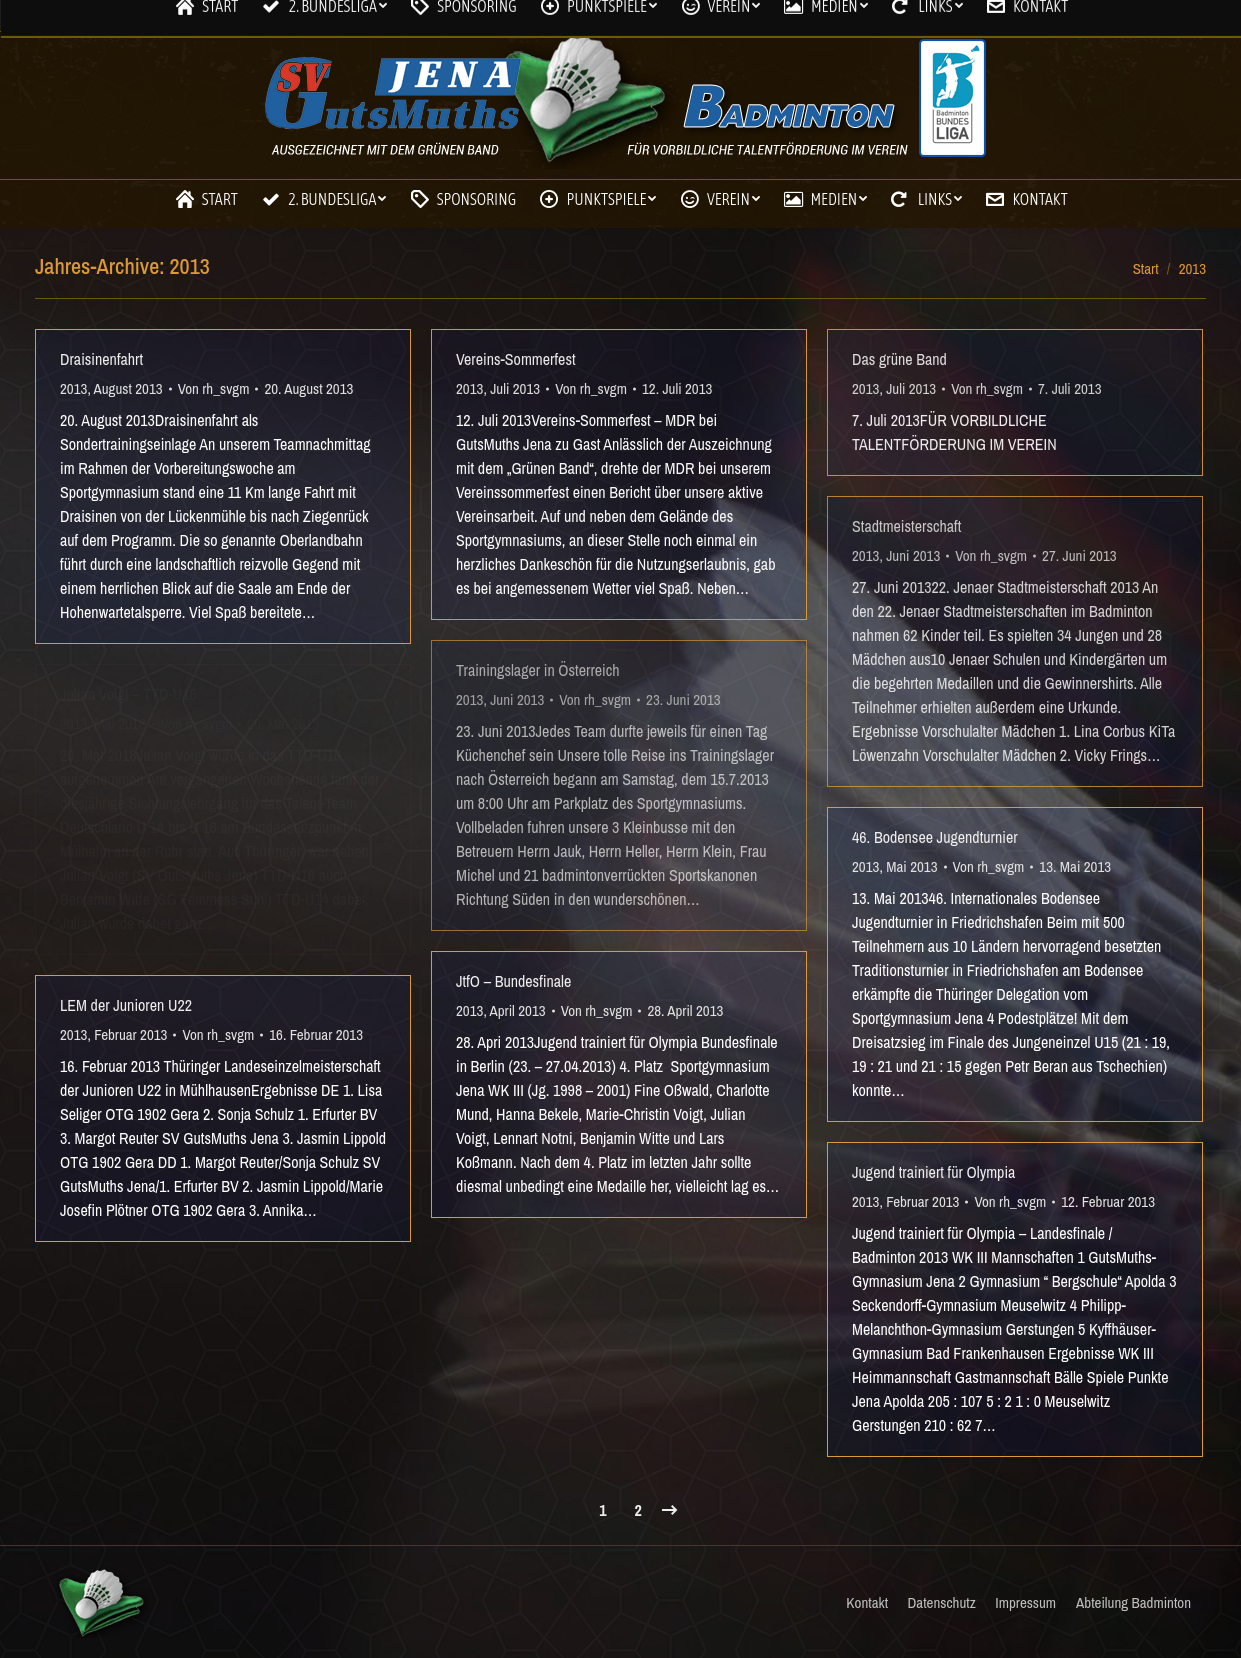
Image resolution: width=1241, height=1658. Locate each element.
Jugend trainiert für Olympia (933, 1172)
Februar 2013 (130, 1034)
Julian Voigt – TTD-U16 (128, 694)
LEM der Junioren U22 (126, 1005)
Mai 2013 (119, 723)
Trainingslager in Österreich (538, 670)
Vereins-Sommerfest (516, 359)
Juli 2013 (515, 388)
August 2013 (128, 388)
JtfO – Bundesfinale (513, 981)
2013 (73, 388)
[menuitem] (205, 199)
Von (214, 388)
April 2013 (518, 1010)
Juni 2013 (517, 699)
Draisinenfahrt (101, 359)
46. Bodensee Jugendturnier (935, 837)
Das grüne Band (899, 359)
